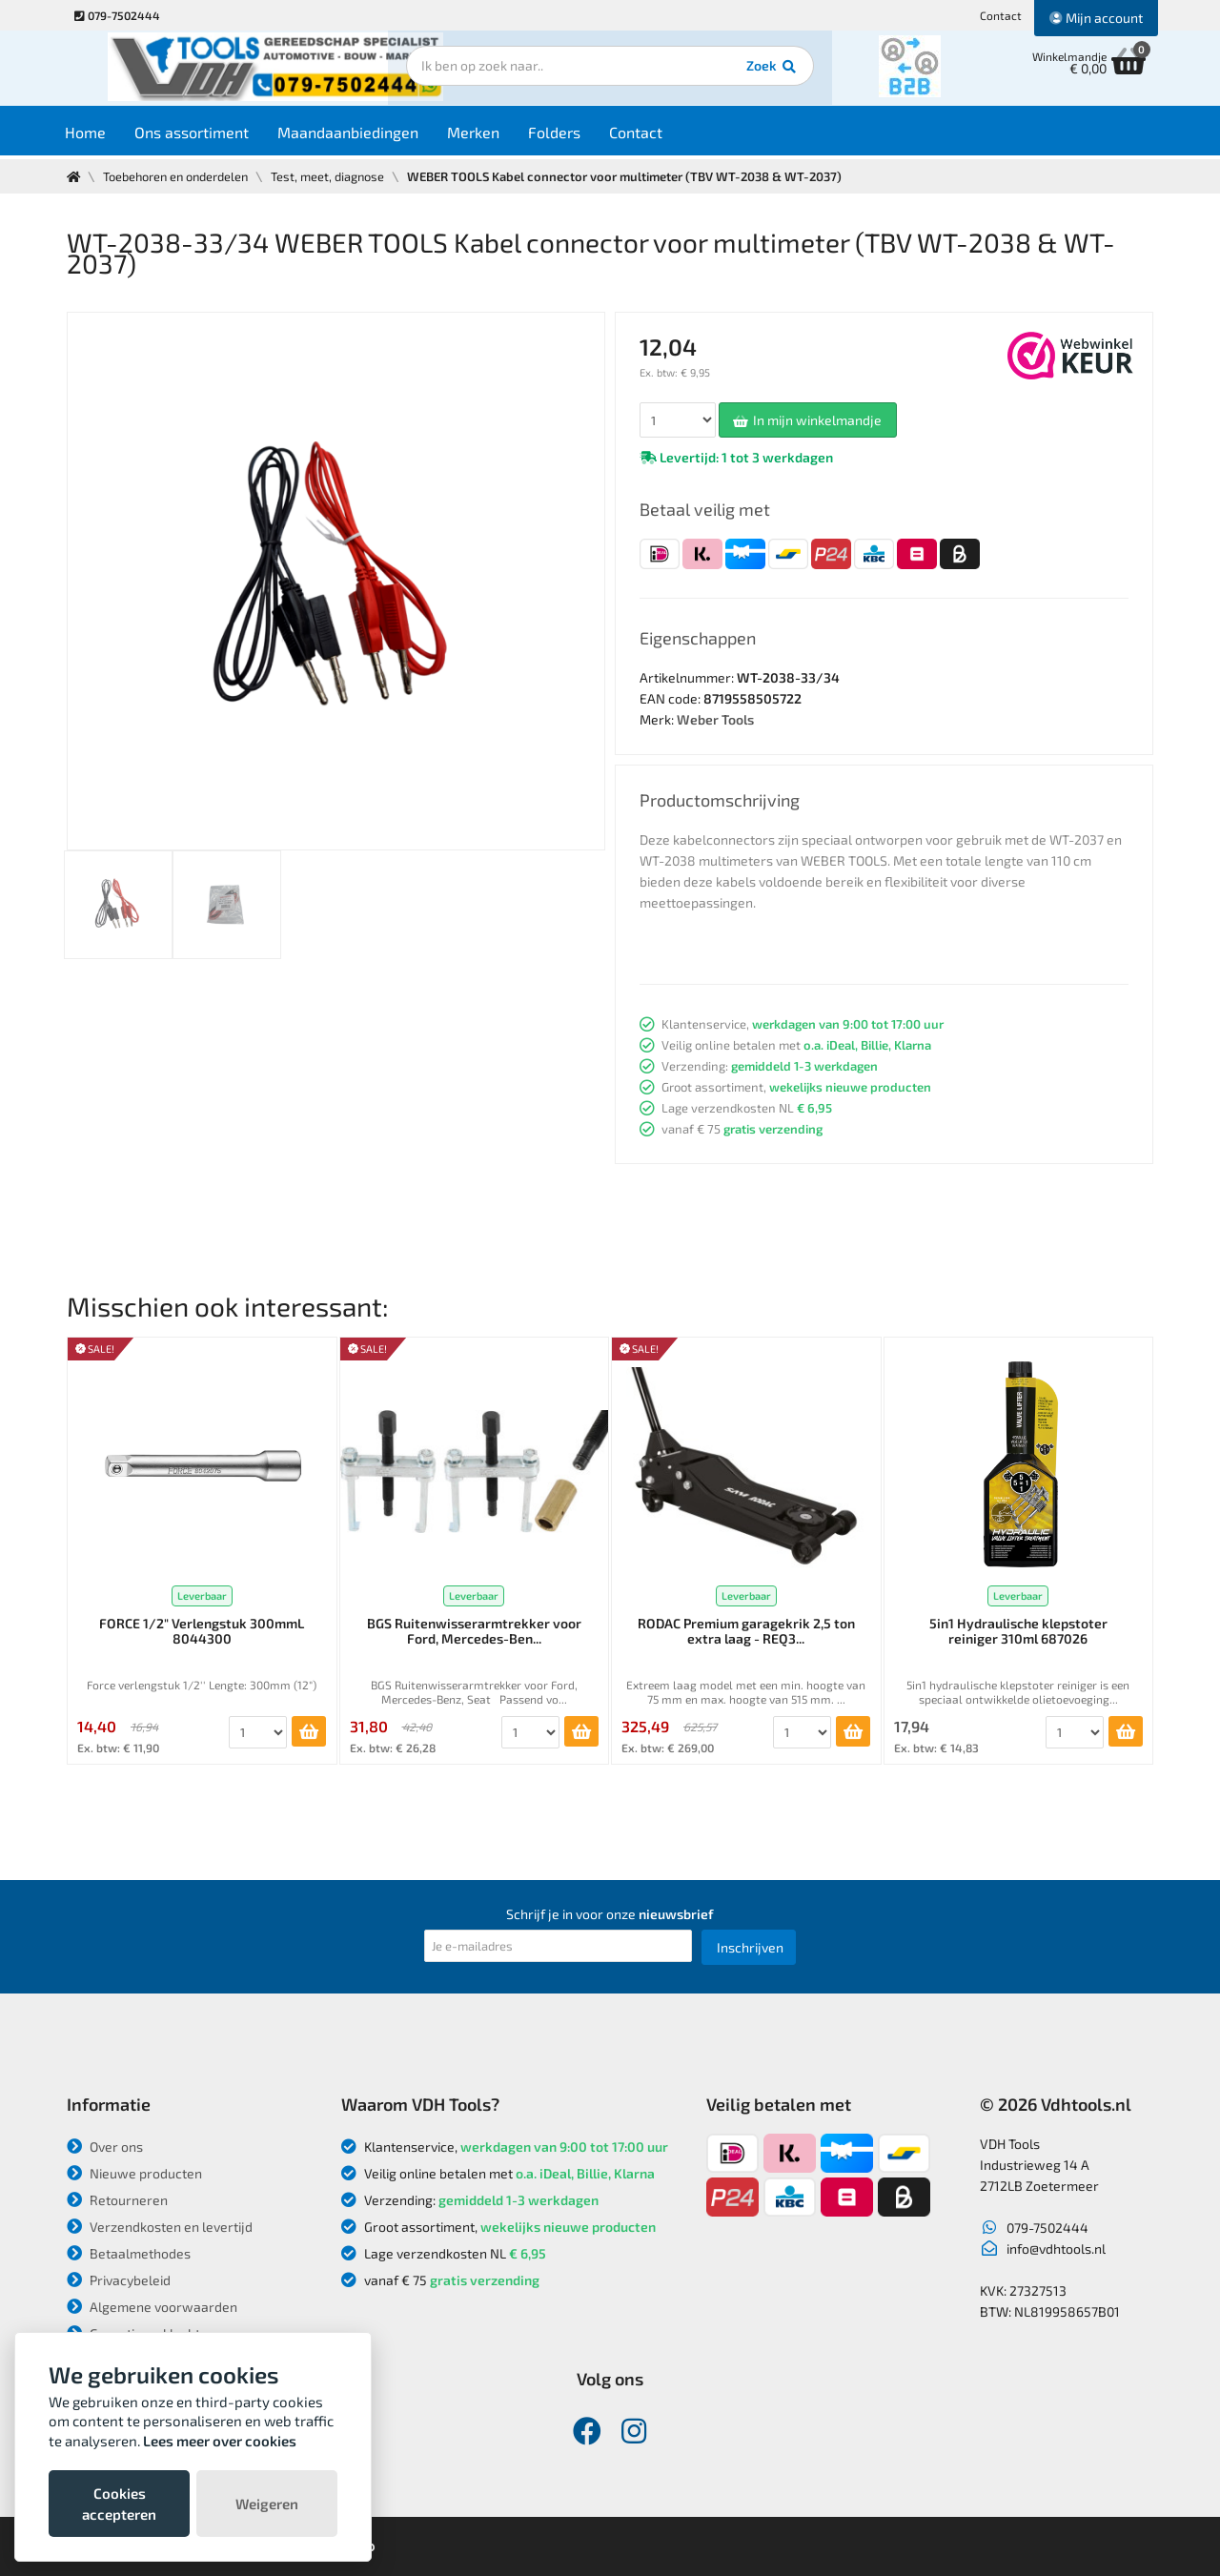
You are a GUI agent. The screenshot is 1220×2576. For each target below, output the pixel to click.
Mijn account (1096, 18)
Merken (489, 135)
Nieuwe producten (134, 2173)
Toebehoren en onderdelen (179, 176)
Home (101, 135)
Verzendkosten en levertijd (160, 2226)
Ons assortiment (208, 135)
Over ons (105, 2146)
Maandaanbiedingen (364, 135)
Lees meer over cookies (219, 2440)
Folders (570, 135)
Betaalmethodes (129, 2253)
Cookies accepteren (119, 2503)
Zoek (740, 71)
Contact (1001, 15)
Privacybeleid (119, 2280)
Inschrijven (750, 1947)
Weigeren (266, 2503)
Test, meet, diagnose (335, 176)
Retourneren (117, 2200)
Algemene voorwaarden (152, 2307)
